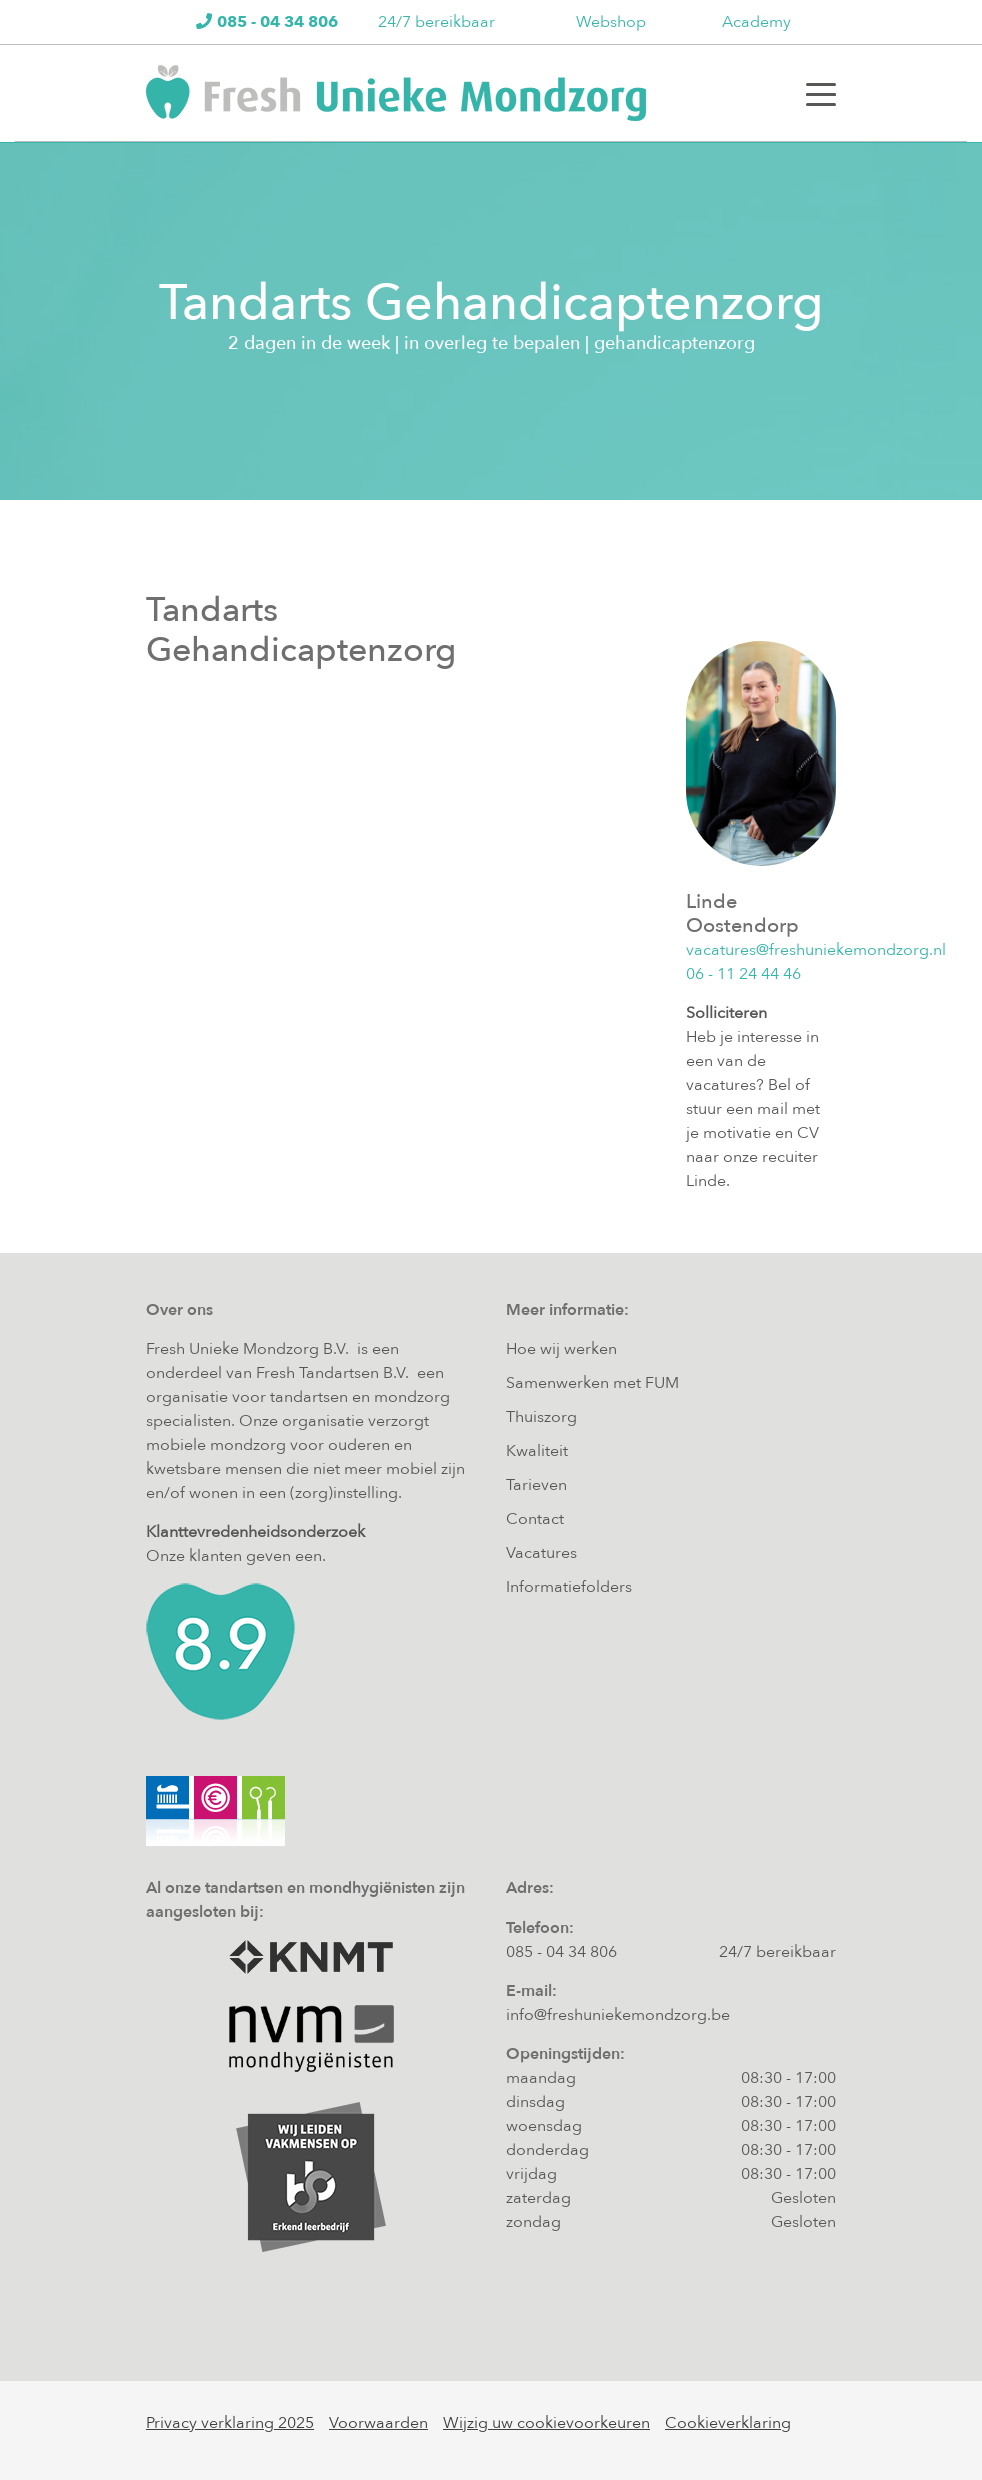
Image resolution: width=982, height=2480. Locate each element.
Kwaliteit (537, 1451)
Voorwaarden (378, 2423)
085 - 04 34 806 (561, 1952)
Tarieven (536, 1485)
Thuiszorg (541, 1417)
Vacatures (541, 1553)
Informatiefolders (569, 1587)
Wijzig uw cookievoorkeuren (546, 2423)
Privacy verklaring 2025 (230, 2423)
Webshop (611, 22)
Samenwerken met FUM (592, 1383)
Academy (756, 22)
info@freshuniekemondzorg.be (618, 2015)
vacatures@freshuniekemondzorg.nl (816, 950)
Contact (535, 1519)
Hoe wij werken (561, 1349)
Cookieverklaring (728, 2423)
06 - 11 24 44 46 (743, 974)
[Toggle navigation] (821, 93)
